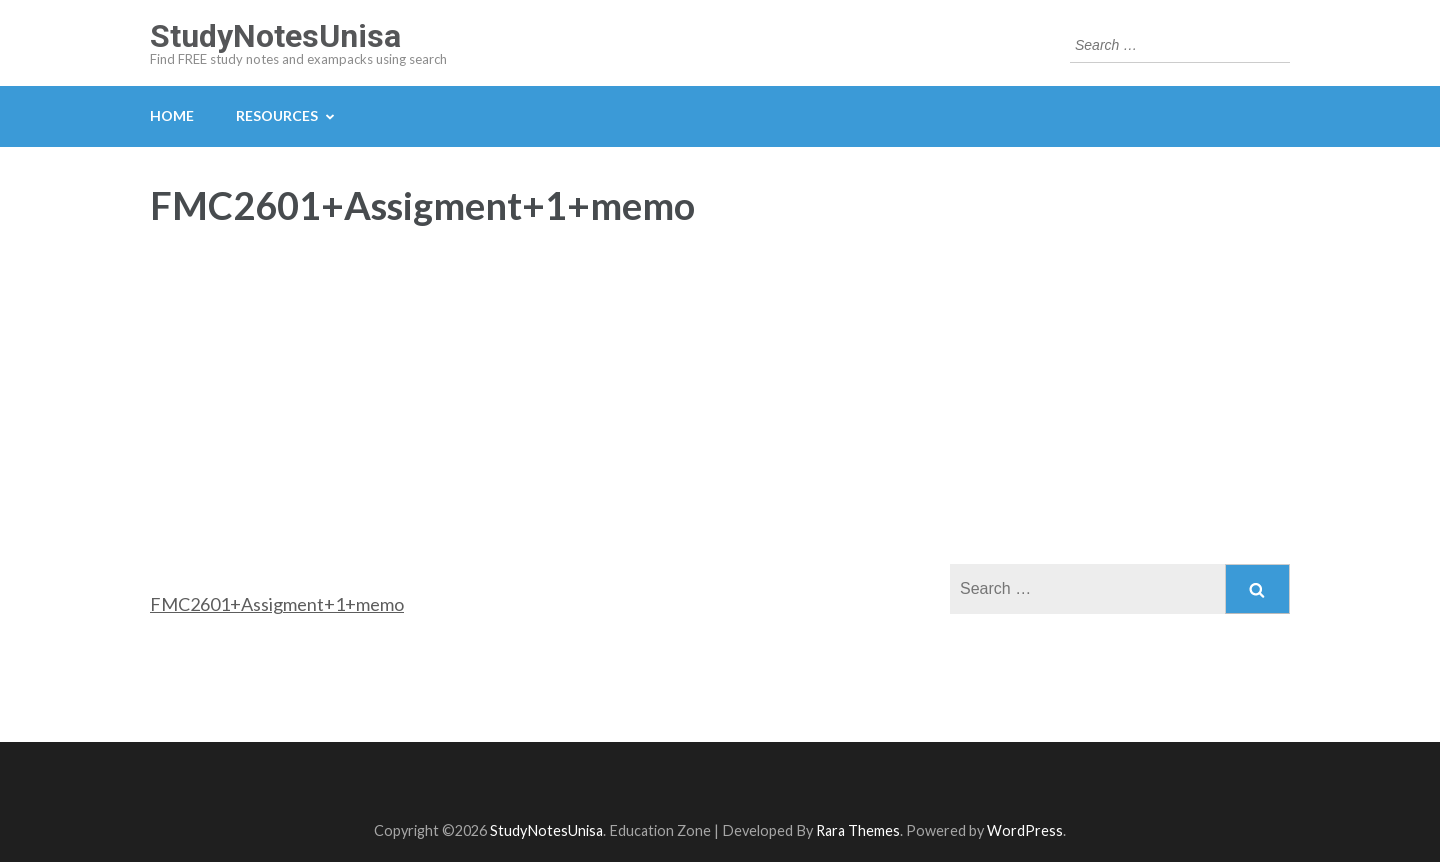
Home (172, 115)
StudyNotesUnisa (275, 36)
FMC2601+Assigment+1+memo (277, 604)
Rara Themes (858, 830)
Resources (277, 115)
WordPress (1025, 830)
